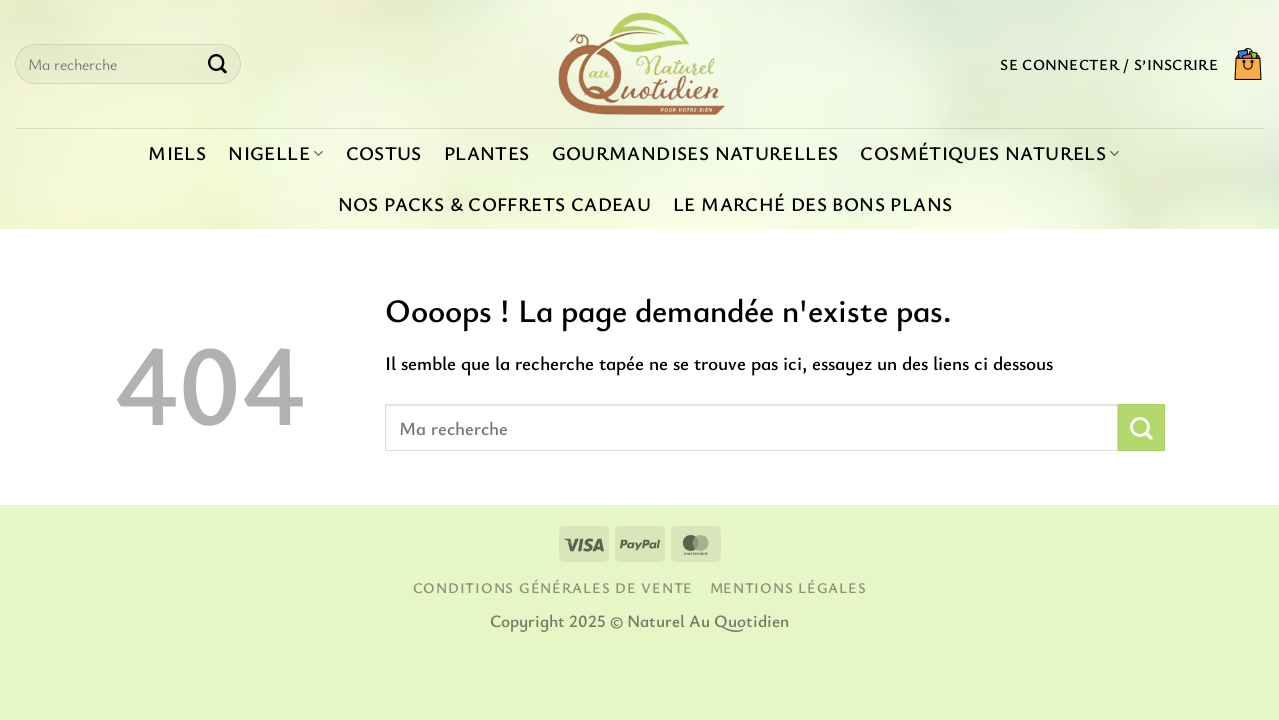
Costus (384, 153)
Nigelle (275, 153)
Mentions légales (788, 587)
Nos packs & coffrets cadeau (494, 204)
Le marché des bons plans (812, 204)
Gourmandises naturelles (695, 153)
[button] (1109, 64)
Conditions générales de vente (553, 587)
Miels (177, 153)
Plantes (487, 153)
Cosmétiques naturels (989, 153)
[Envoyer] (217, 64)
